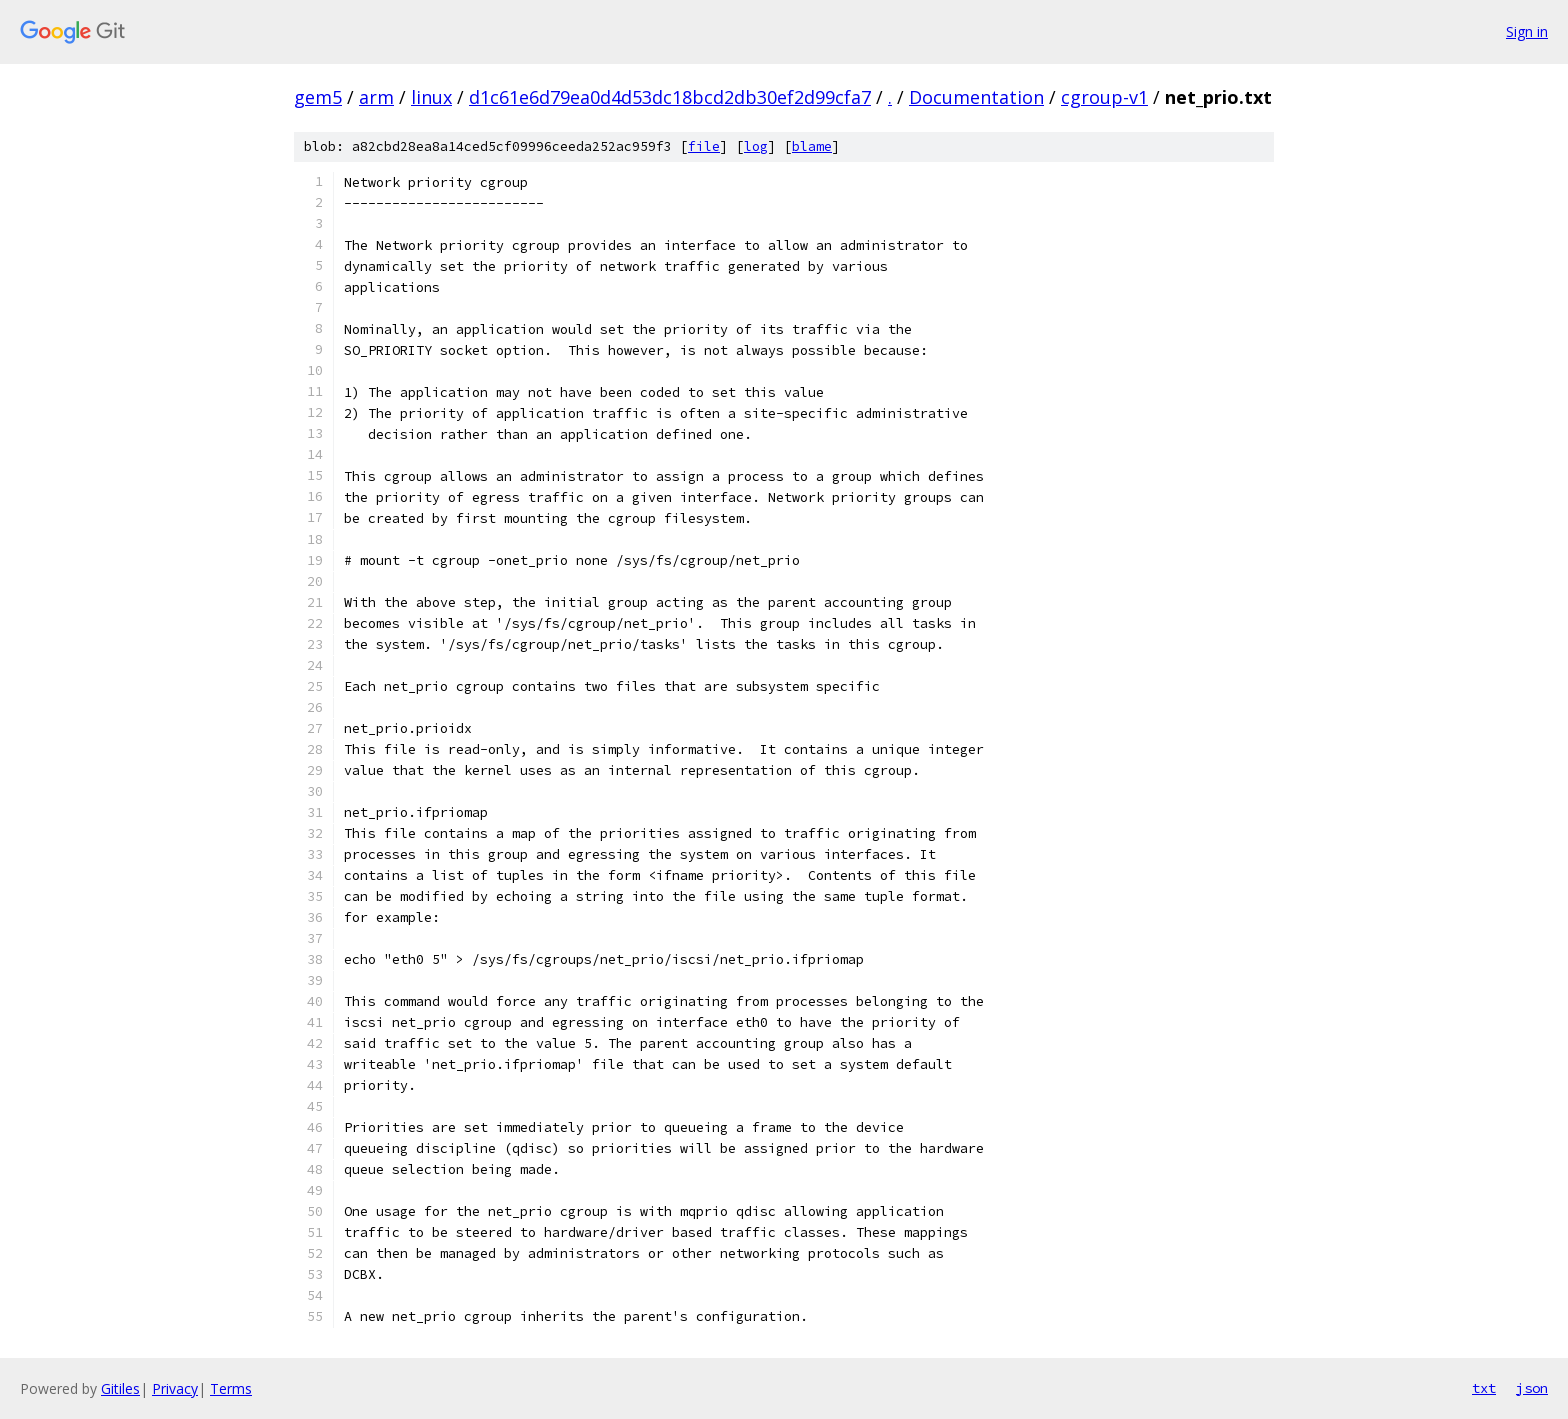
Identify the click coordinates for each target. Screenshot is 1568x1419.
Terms (231, 1388)
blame (812, 146)
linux (431, 97)
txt (1484, 1388)
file (704, 146)
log (756, 146)
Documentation (976, 97)
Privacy (175, 1388)
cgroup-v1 (1104, 97)
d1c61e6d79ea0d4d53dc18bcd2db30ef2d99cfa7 (670, 97)
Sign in (1527, 31)
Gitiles (120, 1388)
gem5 (318, 97)
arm (376, 97)
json (1532, 1388)
